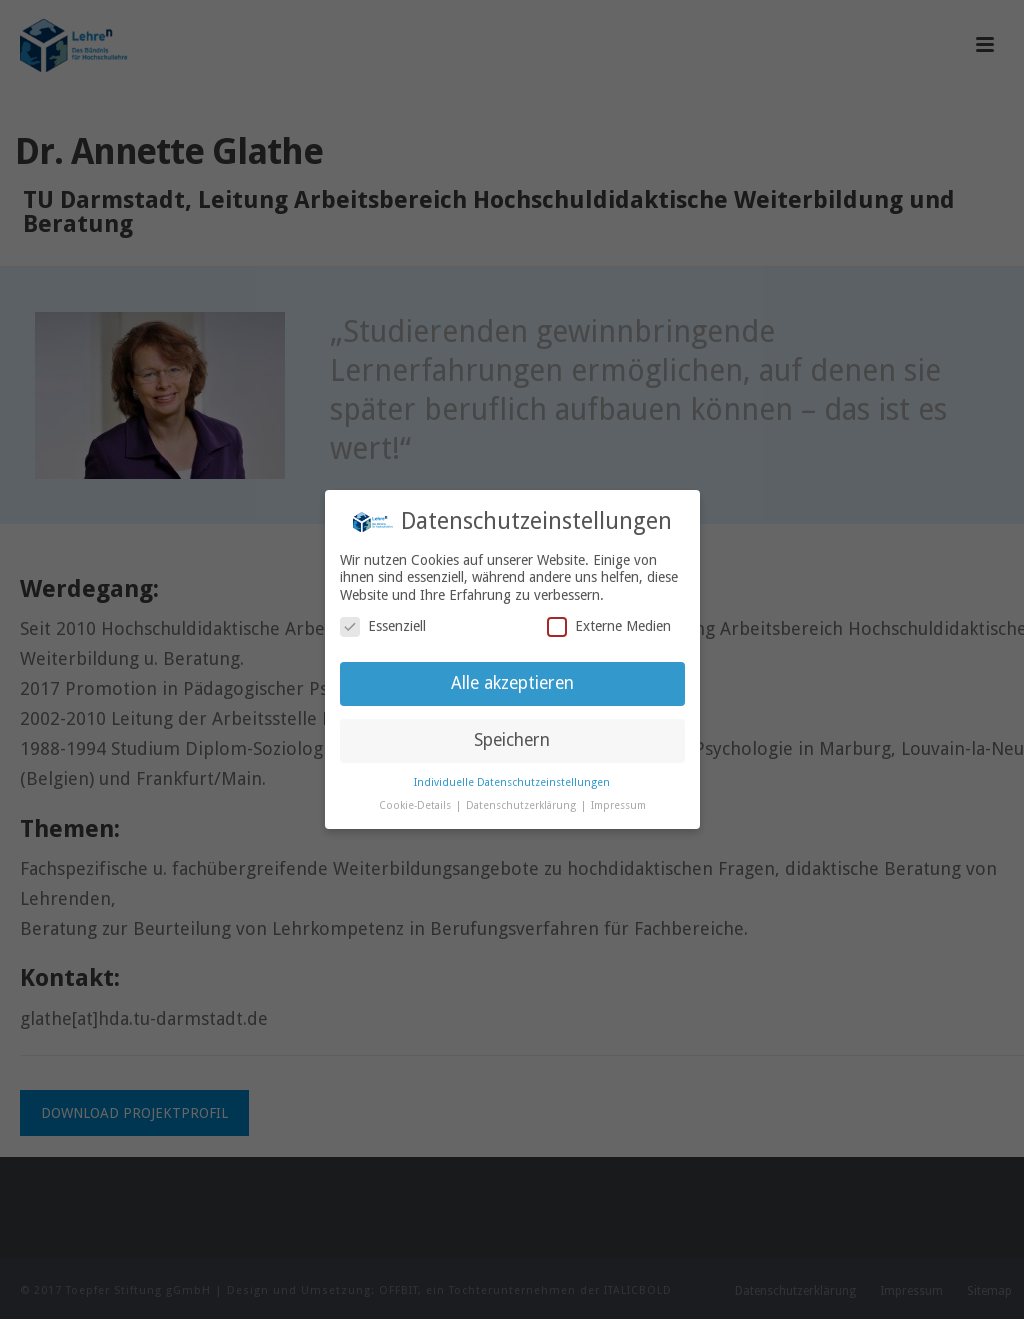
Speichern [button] (512, 740)
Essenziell (383, 626)
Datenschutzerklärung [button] (522, 805)
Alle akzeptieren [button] (512, 683)
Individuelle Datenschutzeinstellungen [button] (512, 782)
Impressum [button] (618, 805)
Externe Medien (609, 626)
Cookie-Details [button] (416, 805)
